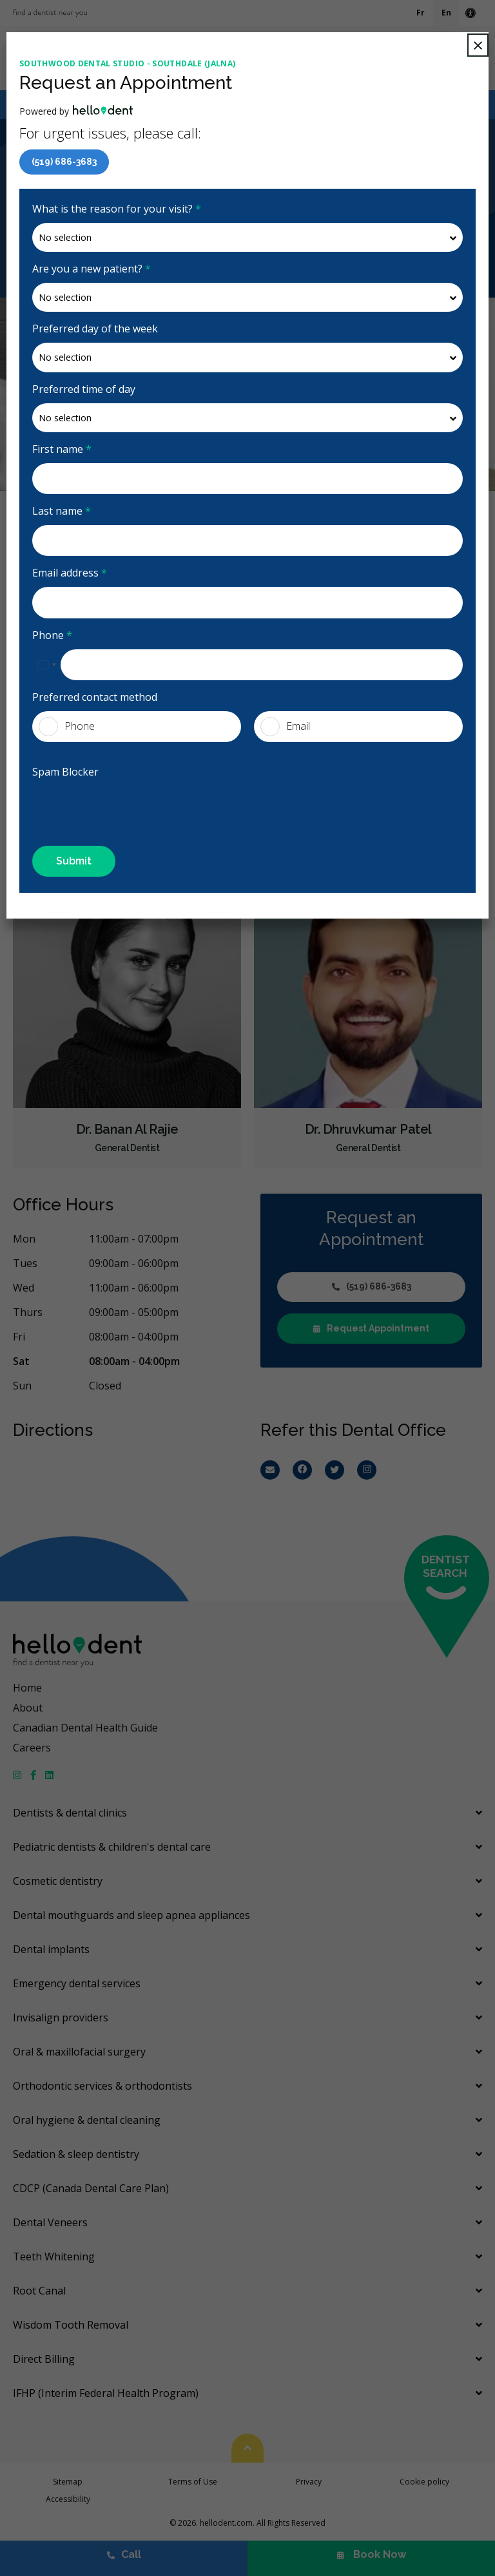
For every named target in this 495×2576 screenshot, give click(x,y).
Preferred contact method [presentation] (94, 697)
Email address (69, 573)
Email (285, 726)
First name (62, 449)
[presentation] (107, 805)
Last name (61, 511)
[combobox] (46, 665)
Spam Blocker (65, 772)
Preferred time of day (83, 389)
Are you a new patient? (91, 269)
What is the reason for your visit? (116, 209)
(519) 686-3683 (64, 162)
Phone (52, 635)
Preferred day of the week (95, 328)
